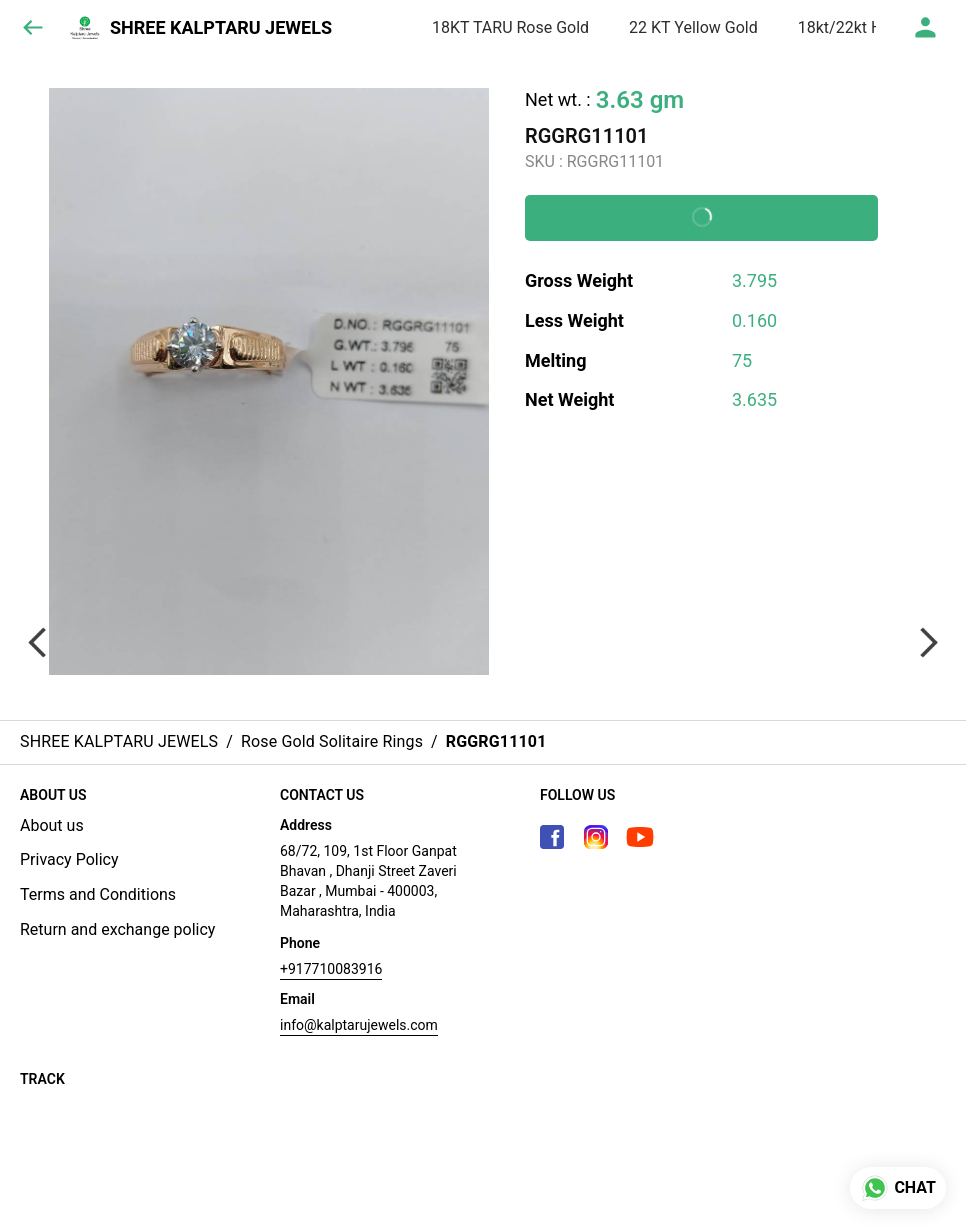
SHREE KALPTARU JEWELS (221, 28)
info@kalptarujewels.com (359, 1025)
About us (52, 825)
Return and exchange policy (117, 929)
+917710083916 (331, 969)
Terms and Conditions (98, 894)
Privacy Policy (69, 859)
